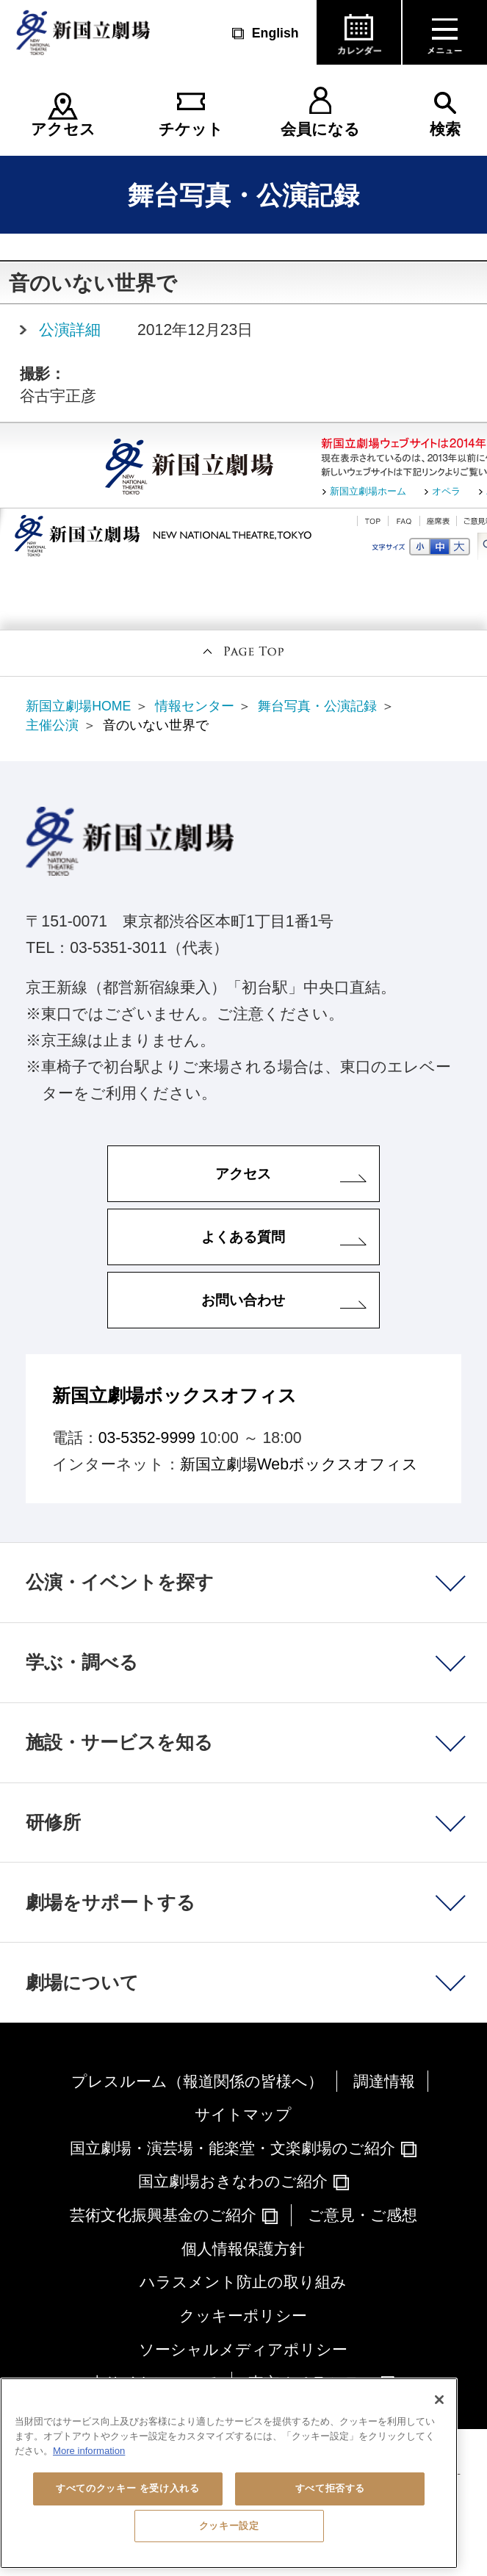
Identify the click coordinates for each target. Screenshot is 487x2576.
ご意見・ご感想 (362, 2214)
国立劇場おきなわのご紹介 (233, 2181)
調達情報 (384, 2081)
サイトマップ (243, 2114)
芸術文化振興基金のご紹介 (163, 2214)
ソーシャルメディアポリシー (243, 2349)
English (275, 33)
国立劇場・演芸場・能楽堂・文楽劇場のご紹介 (232, 2148)
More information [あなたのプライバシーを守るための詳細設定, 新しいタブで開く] (89, 2450)
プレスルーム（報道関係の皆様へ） (197, 2081)
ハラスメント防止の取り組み (243, 2281)
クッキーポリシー (243, 2315)
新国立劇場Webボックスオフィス (299, 1464)
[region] (229, 2473)
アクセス (63, 128)
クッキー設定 (229, 2525)
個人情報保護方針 (243, 2248)
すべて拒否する (330, 2488)
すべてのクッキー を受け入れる (127, 2488)
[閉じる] (439, 2399)
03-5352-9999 (146, 1437)
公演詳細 (70, 329)
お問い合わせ (243, 1300)
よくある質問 (243, 1236)
